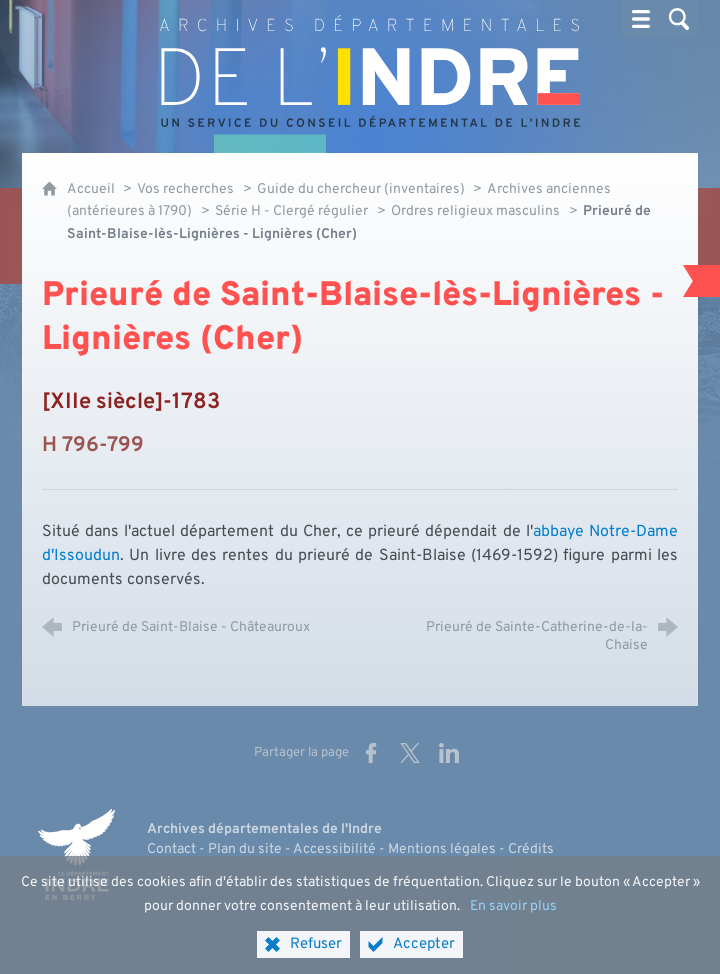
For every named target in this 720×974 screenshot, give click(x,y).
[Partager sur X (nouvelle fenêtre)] (410, 753)
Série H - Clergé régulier (291, 211)
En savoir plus (513, 921)
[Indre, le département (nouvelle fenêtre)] (77, 855)
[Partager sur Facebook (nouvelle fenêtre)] (371, 753)
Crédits (531, 849)
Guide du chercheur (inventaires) (362, 189)
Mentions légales (442, 849)
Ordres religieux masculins (475, 211)
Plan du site (245, 849)
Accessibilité (334, 849)
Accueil (92, 189)
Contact (171, 849)
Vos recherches (185, 189)
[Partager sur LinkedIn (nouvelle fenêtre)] (449, 753)
